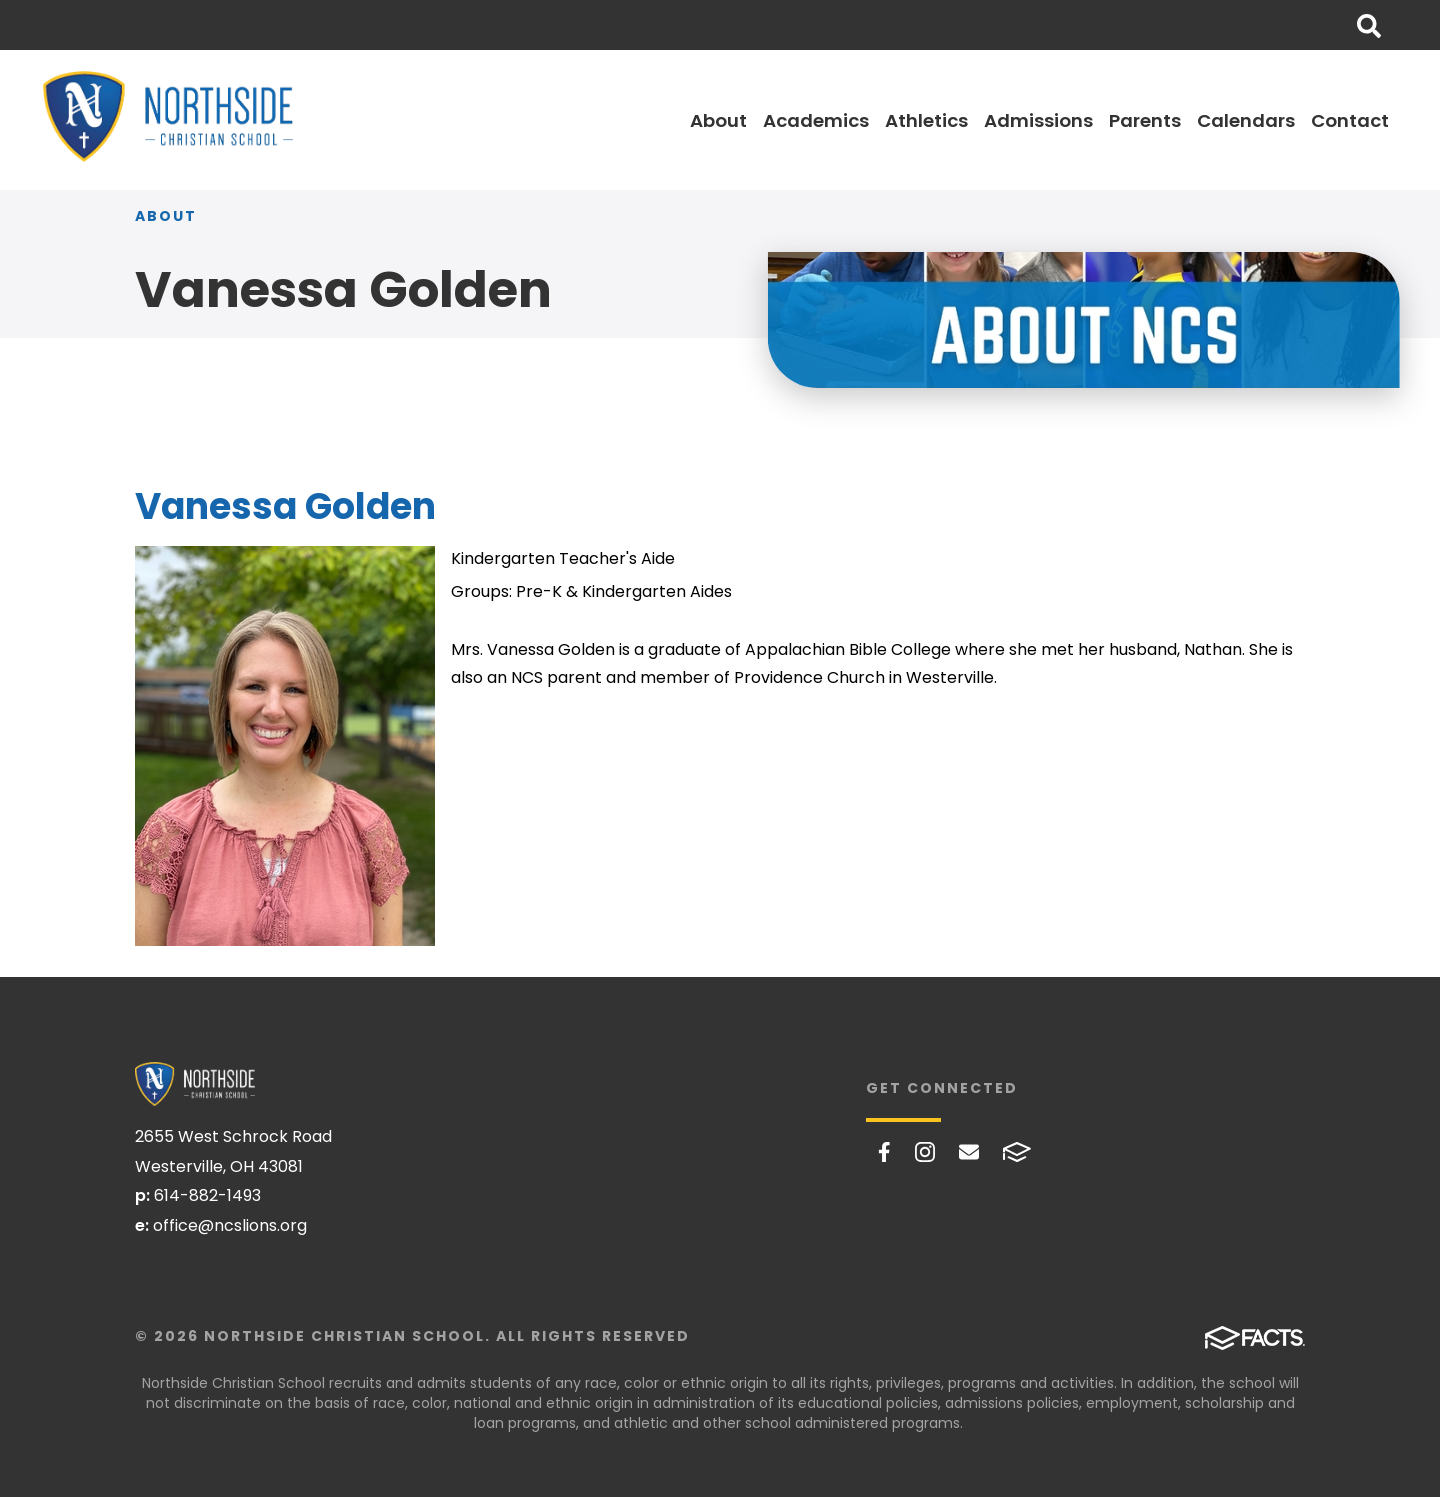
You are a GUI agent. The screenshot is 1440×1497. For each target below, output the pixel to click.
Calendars (1246, 120)
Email (969, 1152)
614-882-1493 (207, 1195)
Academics (816, 120)
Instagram (925, 1152)
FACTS (1017, 1152)
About (718, 120)
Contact (1350, 120)
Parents (1145, 120)
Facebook (884, 1152)
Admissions (1038, 120)
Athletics (926, 120)
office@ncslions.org (230, 1225)
